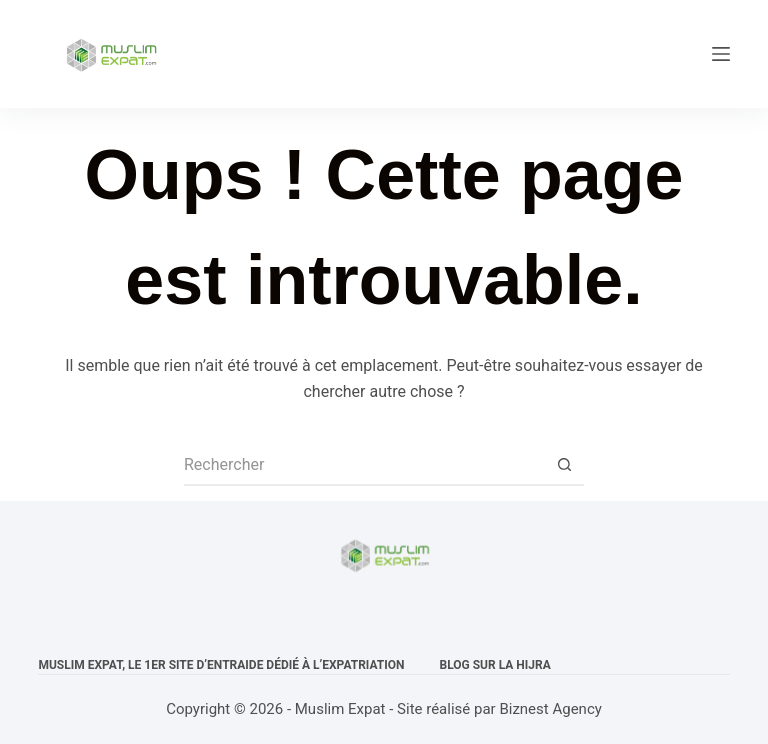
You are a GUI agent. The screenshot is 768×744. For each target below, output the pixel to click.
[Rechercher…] (364, 466)
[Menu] (721, 54)
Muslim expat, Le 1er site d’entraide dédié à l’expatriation (221, 665)
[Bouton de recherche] (564, 466)
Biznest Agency (550, 709)
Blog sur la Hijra (495, 665)
